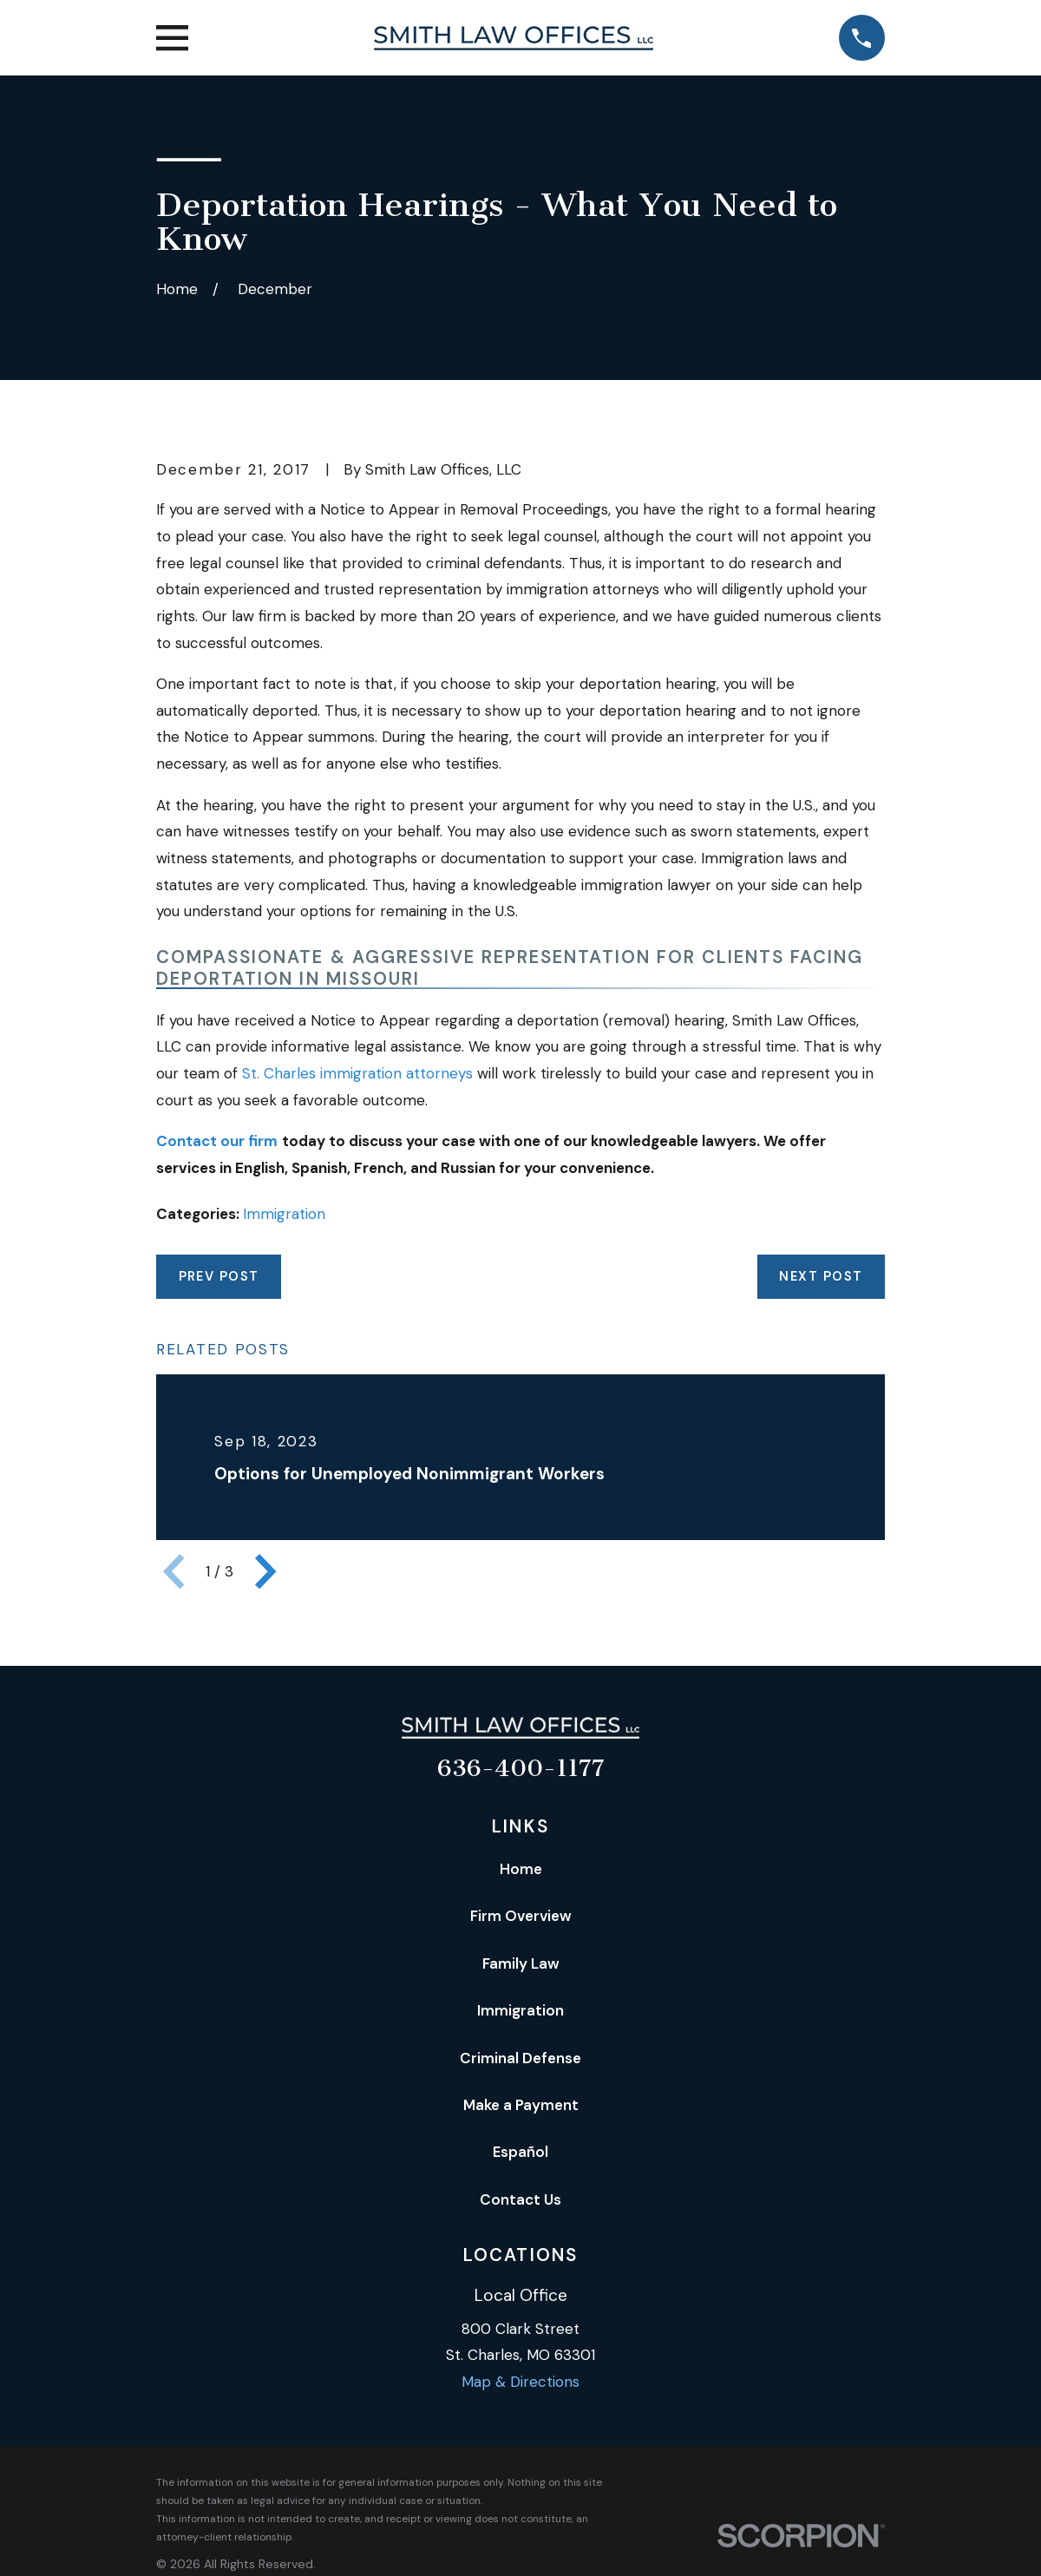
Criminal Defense (520, 2058)
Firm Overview (521, 1915)
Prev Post (219, 1276)
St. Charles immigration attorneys (357, 1073)
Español (520, 2151)
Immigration (284, 1213)
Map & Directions (520, 2381)
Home (521, 1868)
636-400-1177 (521, 1768)
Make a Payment (521, 2104)
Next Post (820, 1276)
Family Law (521, 1963)
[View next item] (265, 1571)
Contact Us (520, 2199)
